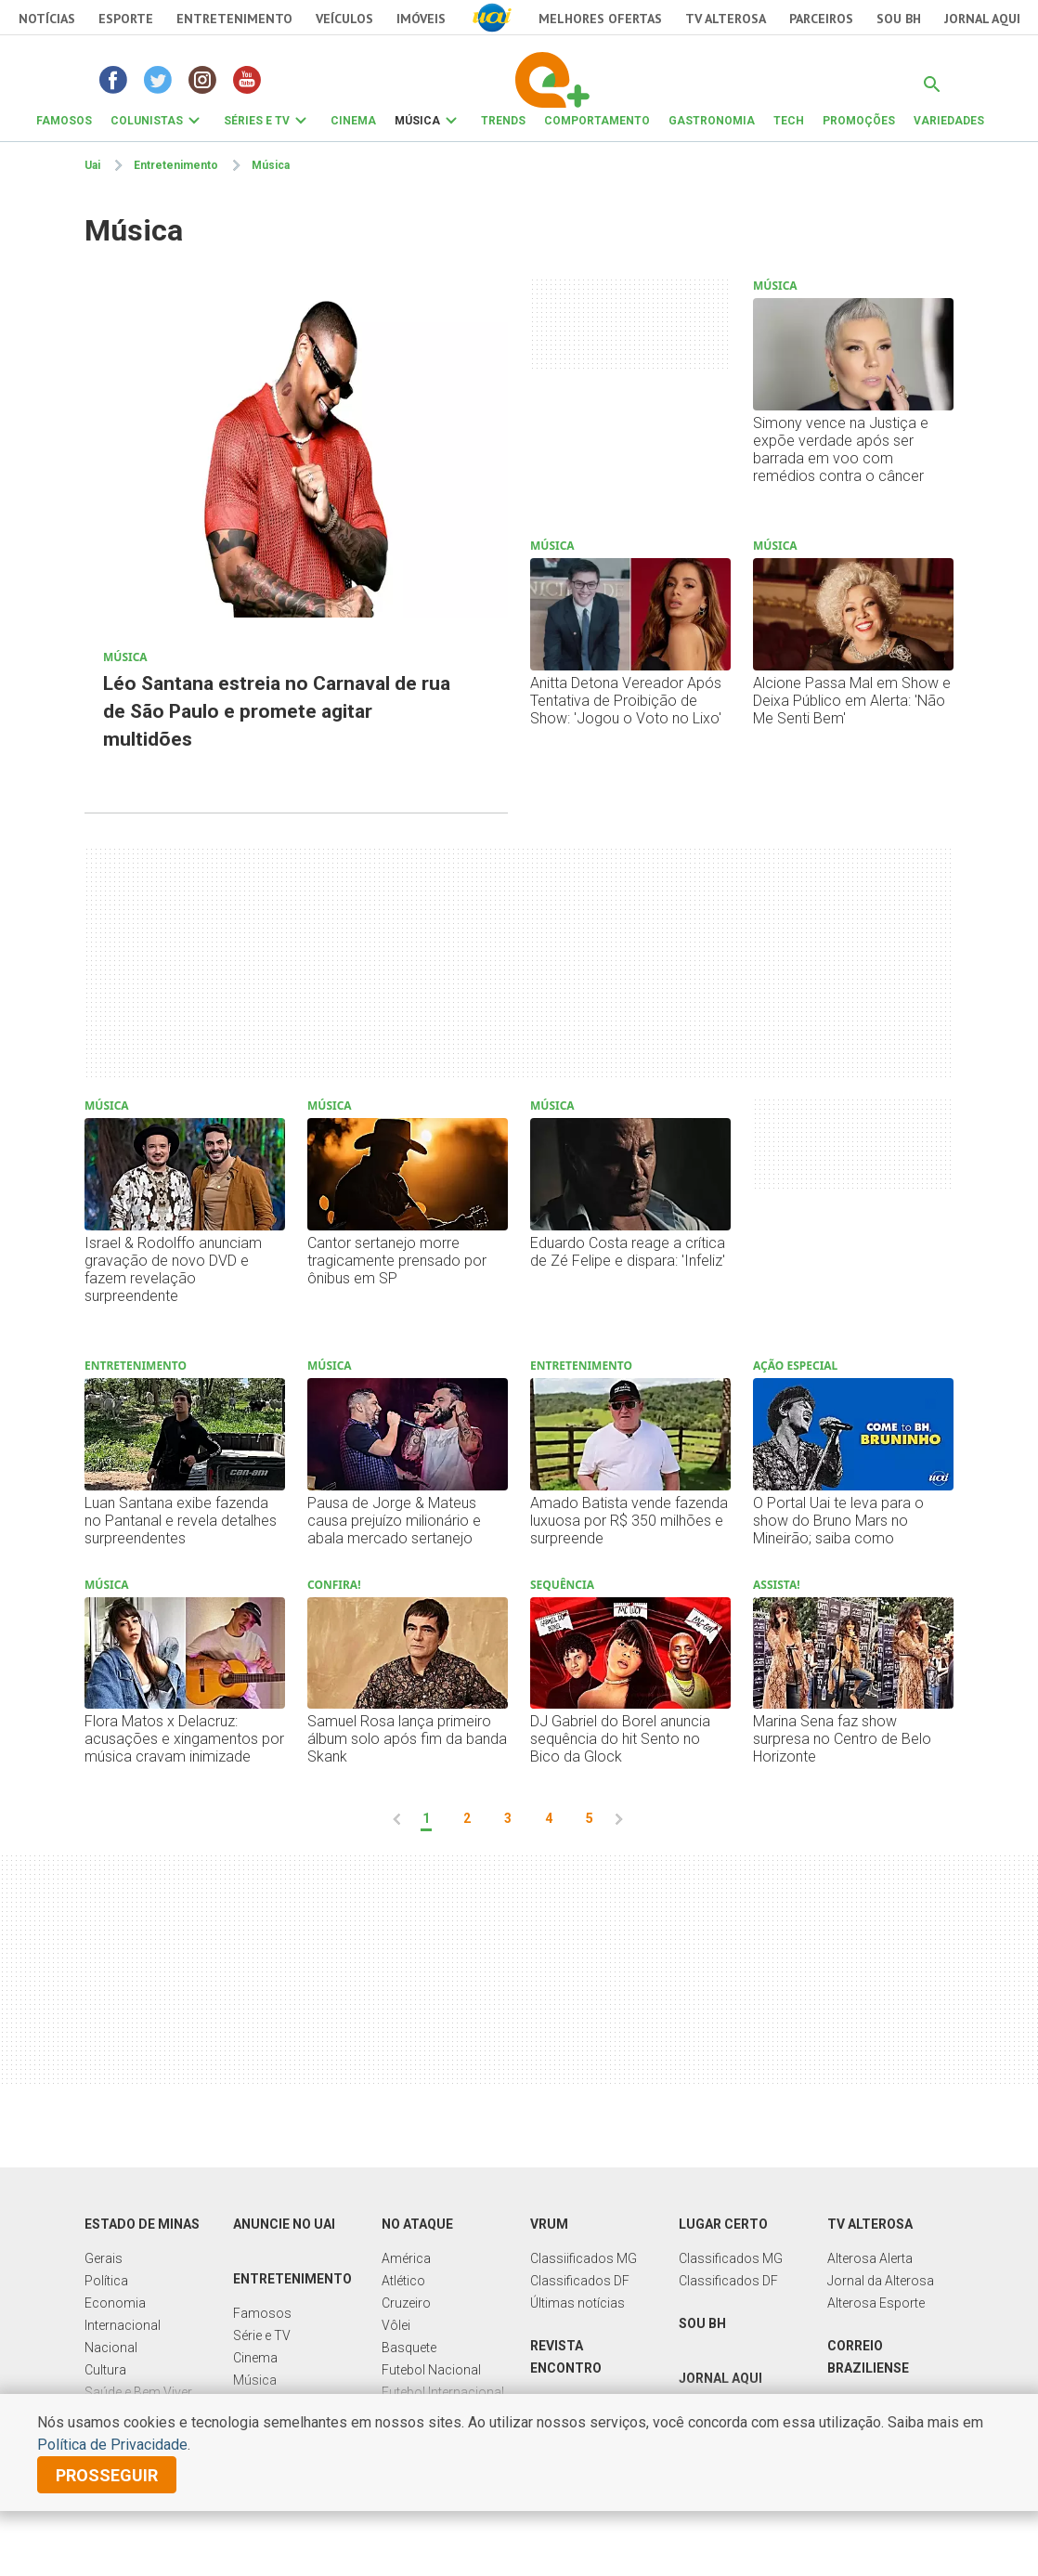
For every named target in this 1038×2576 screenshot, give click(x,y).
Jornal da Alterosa (880, 2280)
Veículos (344, 18)
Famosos (262, 2313)
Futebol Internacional (443, 2392)
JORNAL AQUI (982, 18)
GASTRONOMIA (711, 120)
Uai (92, 165)
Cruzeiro (406, 2303)
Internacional (122, 2325)
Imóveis (421, 18)
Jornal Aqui (720, 2378)
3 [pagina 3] (508, 1818)
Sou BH (898, 18)
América (406, 2258)
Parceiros (821, 18)
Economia (115, 2303)
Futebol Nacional (431, 2369)
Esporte (125, 18)
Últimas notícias (577, 2303)
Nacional (110, 2347)
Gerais (103, 2258)
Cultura (105, 2369)
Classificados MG (731, 2258)
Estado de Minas (142, 2224)
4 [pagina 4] (548, 1818)
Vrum (549, 2224)
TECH (788, 120)
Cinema (255, 2357)
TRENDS (503, 120)
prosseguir (107, 2475)
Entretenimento (234, 18)
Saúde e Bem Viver (138, 2392)
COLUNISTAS (146, 120)
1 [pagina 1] (426, 1818)
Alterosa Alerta (870, 2258)
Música (271, 165)
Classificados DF (579, 2280)
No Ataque (417, 2224)
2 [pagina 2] (467, 1818)
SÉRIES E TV (257, 120)
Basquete (409, 2347)
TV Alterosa (725, 18)
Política (106, 2280)
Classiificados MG (583, 2258)
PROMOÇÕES (859, 120)
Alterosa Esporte (876, 2303)
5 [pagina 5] (589, 1818)
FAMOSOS (64, 120)
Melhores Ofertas (600, 18)
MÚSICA (417, 120)
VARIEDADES (949, 120)
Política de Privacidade (112, 2444)
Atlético (403, 2280)
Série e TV (262, 2335)
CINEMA (353, 120)
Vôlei (396, 2325)
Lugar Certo (723, 2224)
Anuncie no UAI (284, 2224)
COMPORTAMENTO (597, 120)
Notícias (47, 18)
